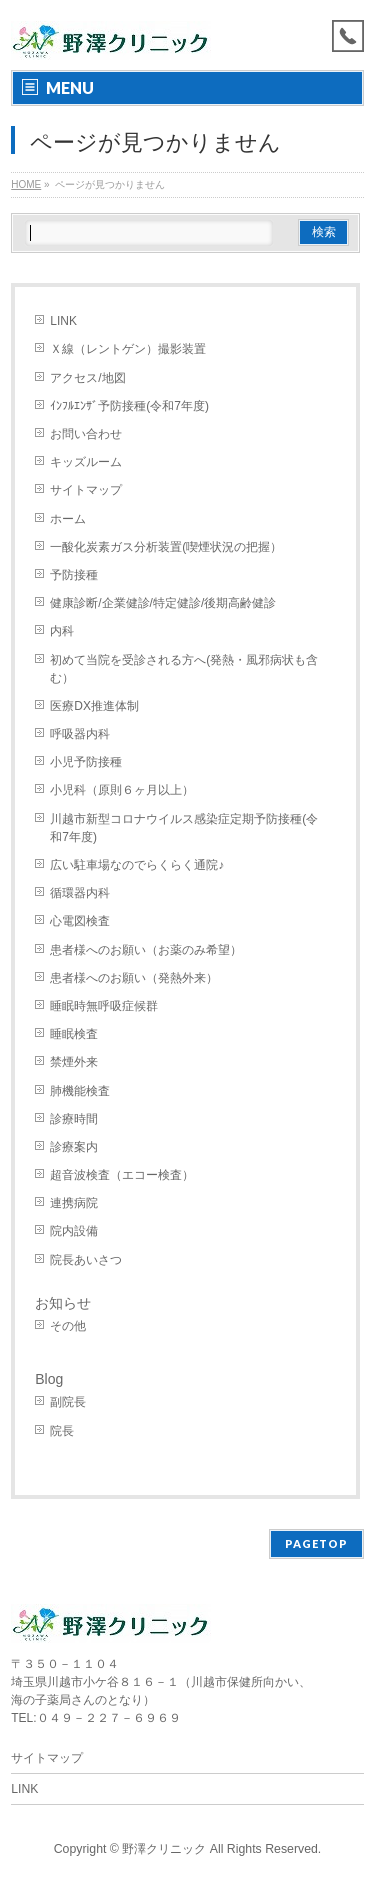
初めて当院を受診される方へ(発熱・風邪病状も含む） (184, 669)
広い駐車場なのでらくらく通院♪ (137, 865)
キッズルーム (86, 462)
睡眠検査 (74, 1034)
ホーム (68, 519)
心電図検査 (80, 921)
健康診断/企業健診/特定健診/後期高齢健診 (163, 603)
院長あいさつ (86, 1260)
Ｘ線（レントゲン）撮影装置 (128, 349)
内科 (62, 631)
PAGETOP (316, 1543)
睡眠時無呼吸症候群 (104, 1006)
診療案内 (74, 1147)
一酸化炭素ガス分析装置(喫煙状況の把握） (166, 547)
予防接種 (74, 575)
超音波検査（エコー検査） (122, 1175)
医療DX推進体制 (94, 706)
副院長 (68, 1402)
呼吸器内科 (80, 734)
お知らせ (63, 1303)
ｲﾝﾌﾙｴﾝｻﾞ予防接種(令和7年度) (129, 406)
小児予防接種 (86, 762)
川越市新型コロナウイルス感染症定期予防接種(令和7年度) (184, 828)
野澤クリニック (164, 1849)
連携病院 (74, 1203)
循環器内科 (80, 893)
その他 (68, 1326)
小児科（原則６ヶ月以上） (122, 790)
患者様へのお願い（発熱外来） (134, 978)
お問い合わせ (86, 434)
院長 (62, 1431)
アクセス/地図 (87, 378)
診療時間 (74, 1119)
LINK (63, 321)
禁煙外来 (74, 1062)
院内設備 (74, 1231)
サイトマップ (86, 490)
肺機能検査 (80, 1091)
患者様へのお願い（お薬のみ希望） (146, 950)
